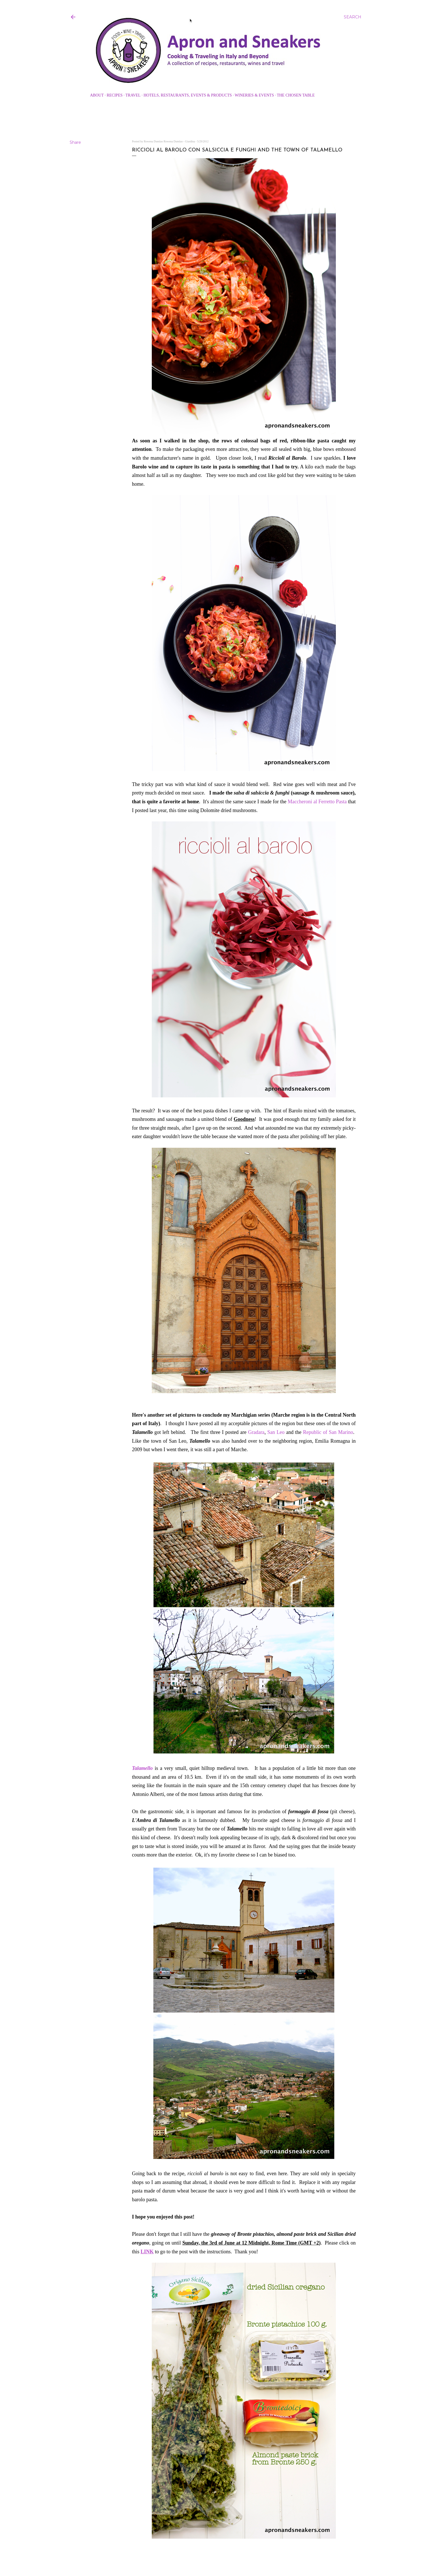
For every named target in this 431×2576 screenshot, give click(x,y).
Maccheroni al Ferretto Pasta (317, 801)
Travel (132, 95)
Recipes (115, 95)
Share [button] (75, 142)
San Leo (276, 1432)
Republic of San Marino (328, 1432)
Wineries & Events (254, 95)
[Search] (352, 17)
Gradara (256, 1432)
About (97, 95)
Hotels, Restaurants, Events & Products (188, 95)
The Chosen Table (296, 95)
